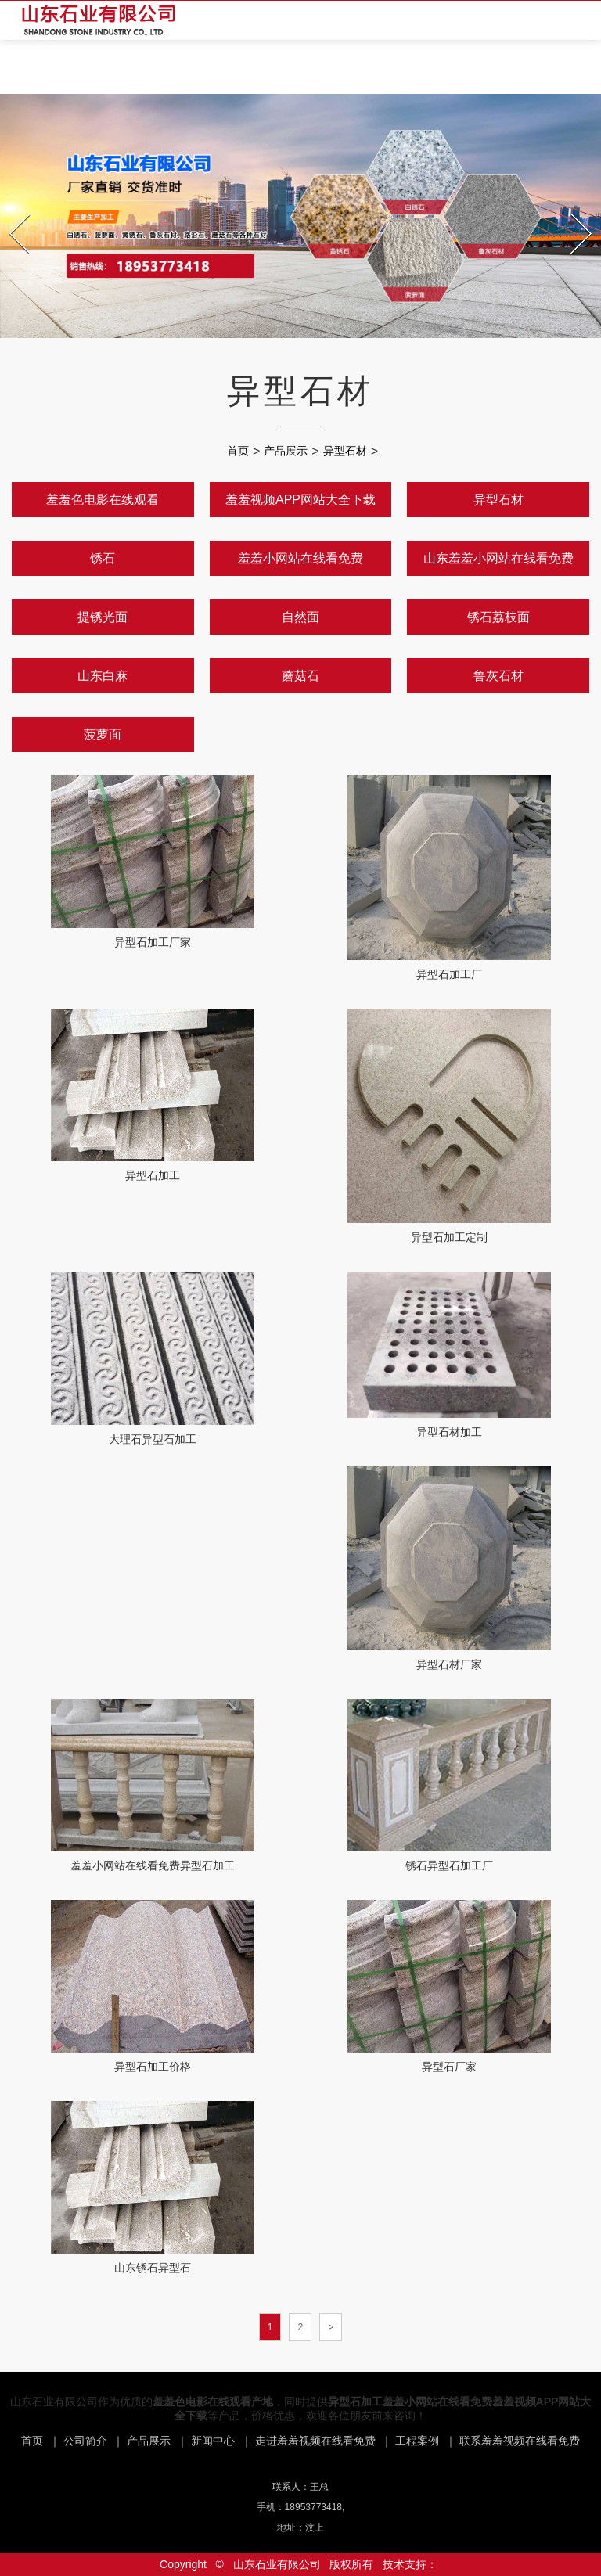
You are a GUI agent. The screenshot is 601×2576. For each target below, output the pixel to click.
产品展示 (286, 450)
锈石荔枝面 (498, 617)
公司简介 (85, 2440)
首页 (238, 450)
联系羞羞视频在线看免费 (519, 2440)
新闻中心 (213, 2440)
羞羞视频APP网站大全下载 (300, 499)
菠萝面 (102, 734)
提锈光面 (102, 617)
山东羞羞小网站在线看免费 (498, 558)
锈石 (102, 558)
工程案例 (417, 2440)
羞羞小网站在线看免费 (300, 558)
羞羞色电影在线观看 (102, 499)
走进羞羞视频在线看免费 (315, 2440)
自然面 (300, 617)
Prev (11, 209)
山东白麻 (102, 675)
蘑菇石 (300, 675)
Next (573, 209)
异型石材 (345, 450)
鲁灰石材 (498, 675)
